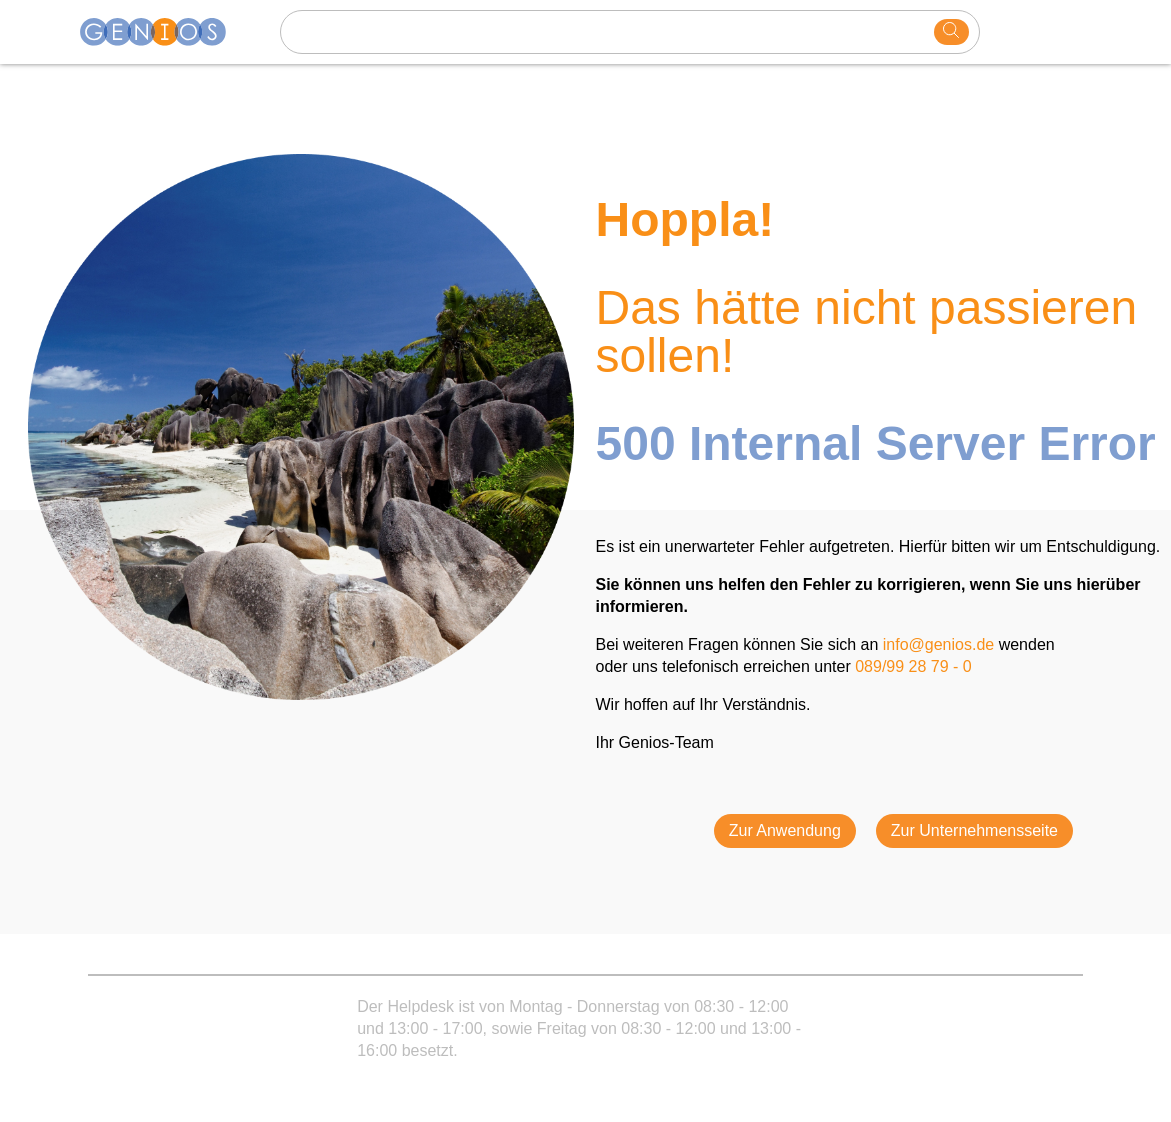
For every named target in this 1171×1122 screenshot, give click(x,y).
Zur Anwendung (785, 830)
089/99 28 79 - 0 (913, 666)
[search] (951, 32)
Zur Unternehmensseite (974, 830)
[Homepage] (165, 32)
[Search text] (610, 32)
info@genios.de (938, 644)
